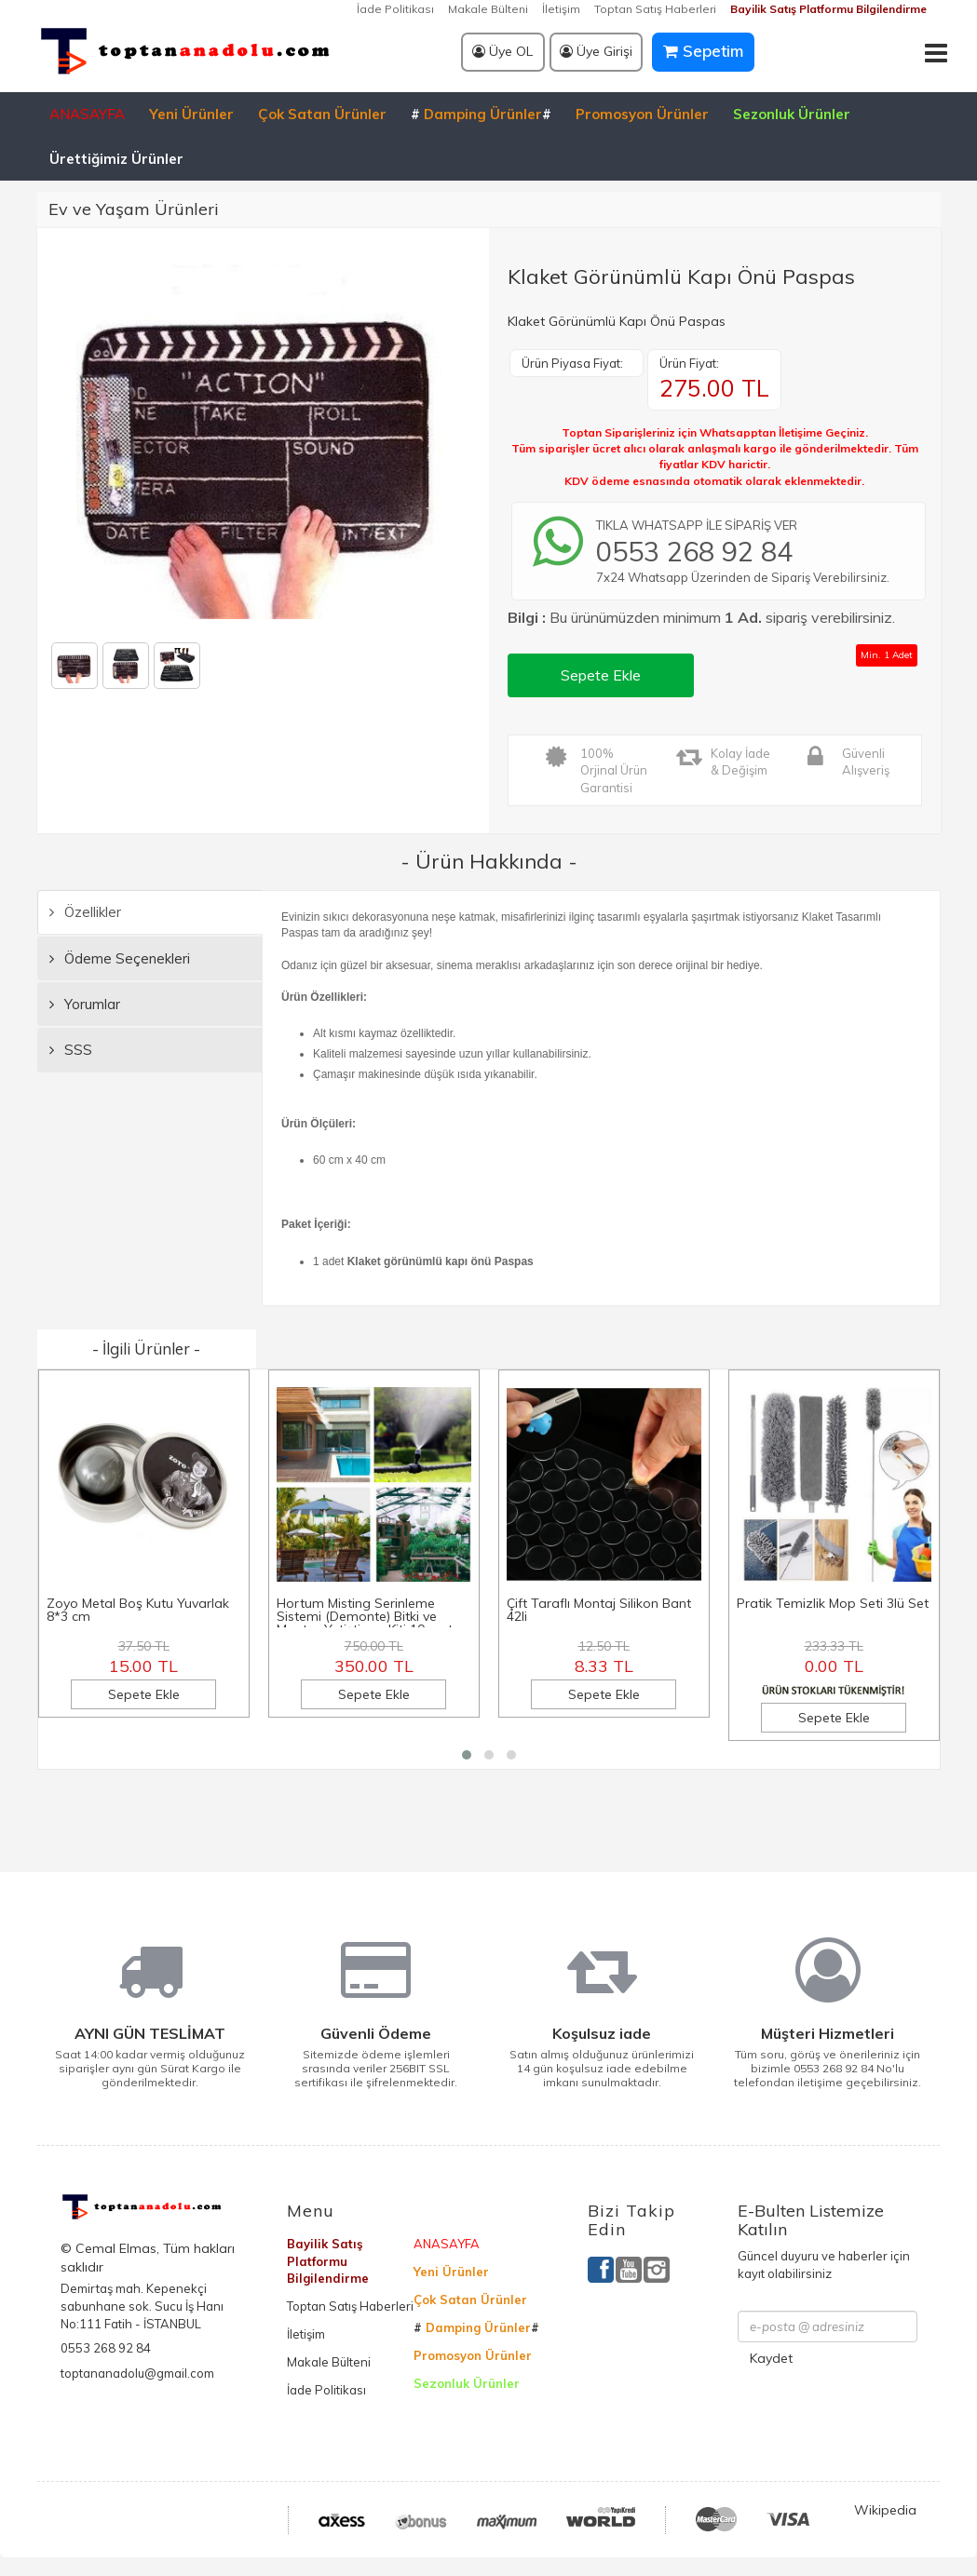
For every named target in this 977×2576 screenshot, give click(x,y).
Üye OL (502, 51)
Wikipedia (885, 2510)
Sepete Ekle (601, 675)
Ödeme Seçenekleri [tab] (119, 958)
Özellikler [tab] (85, 912)
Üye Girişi (596, 51)
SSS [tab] (70, 1050)
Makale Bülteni (488, 9)
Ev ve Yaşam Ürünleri (133, 209)
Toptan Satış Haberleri (655, 9)
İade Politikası (395, 9)
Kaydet (771, 2358)
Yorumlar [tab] (84, 1004)
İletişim (561, 9)
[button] (466, 1755)
